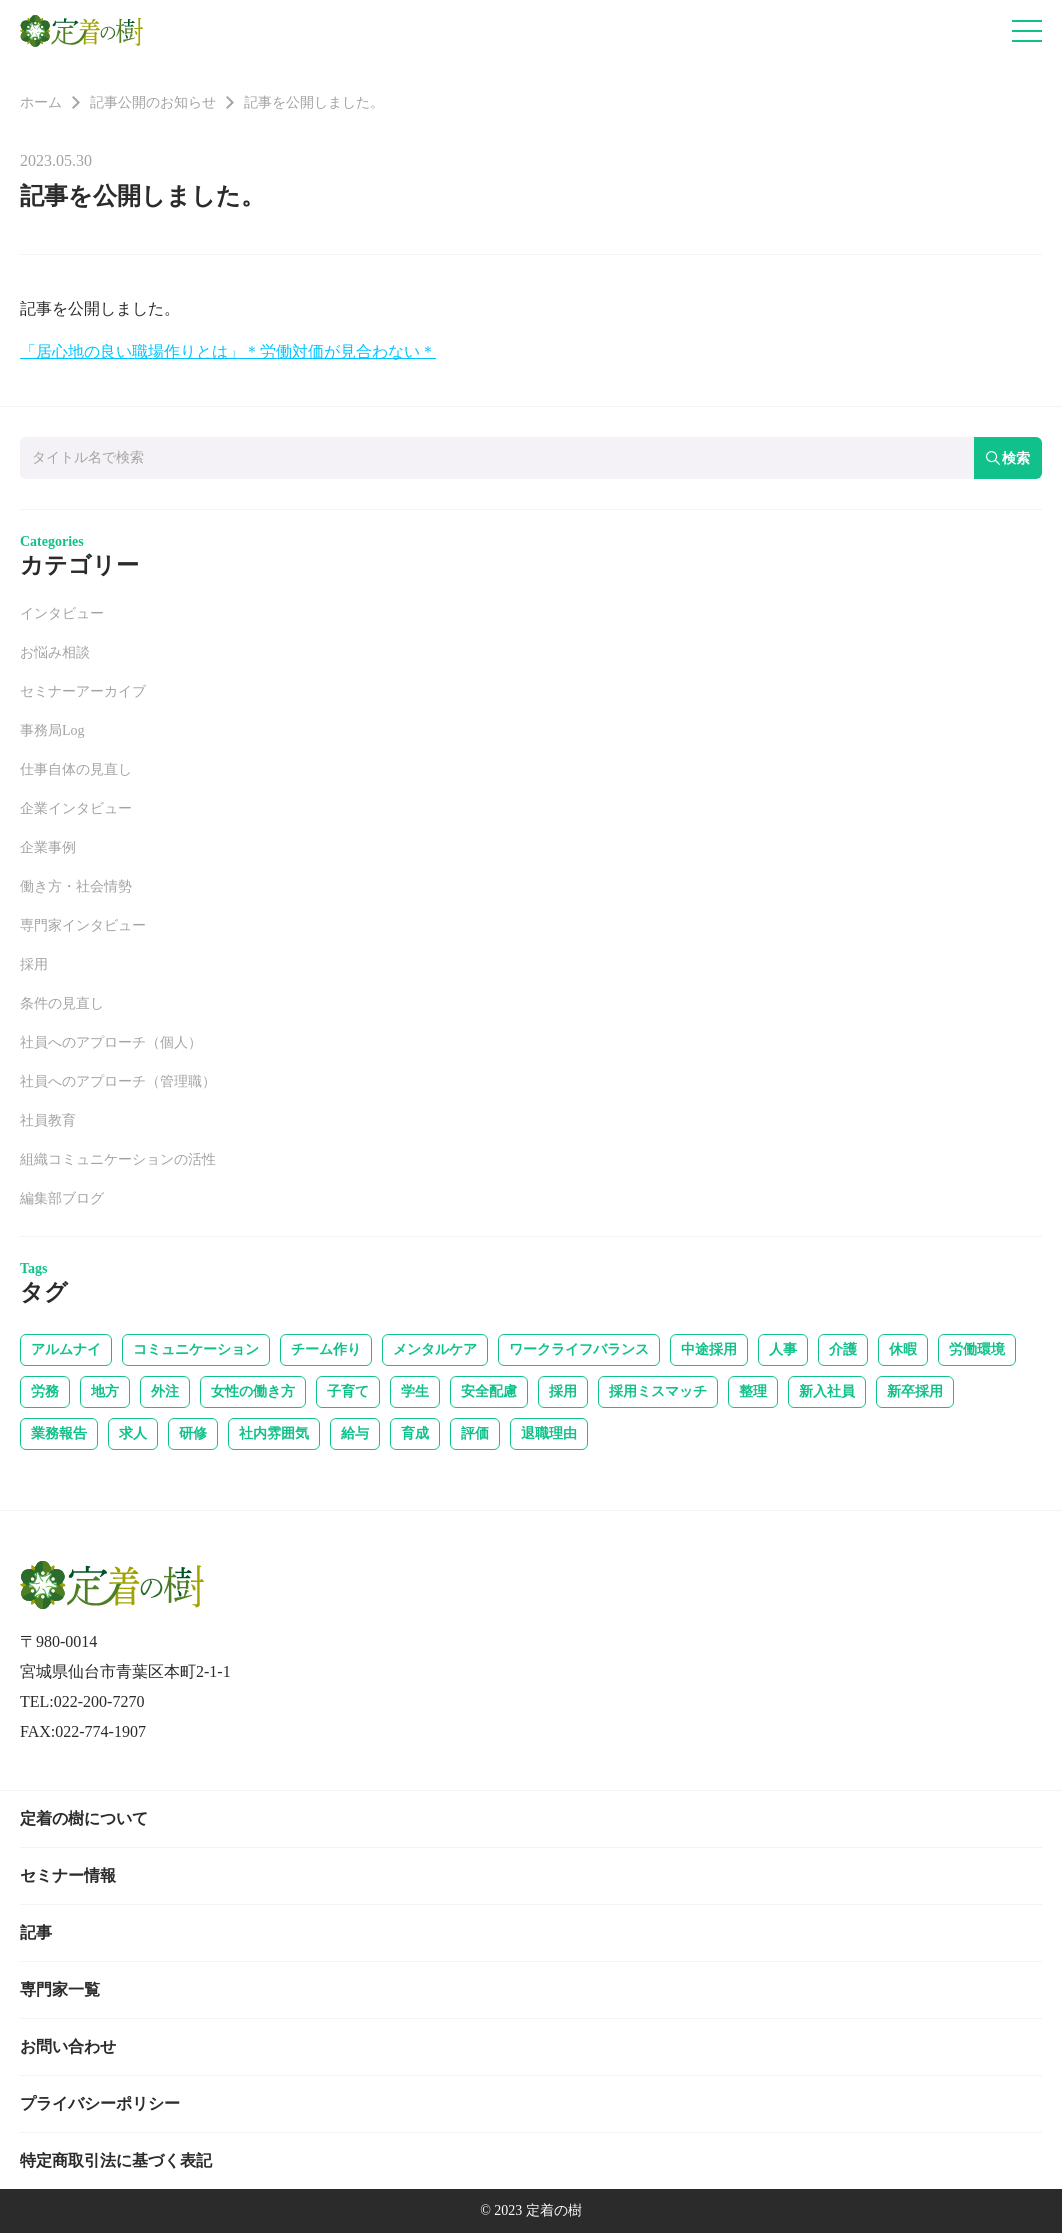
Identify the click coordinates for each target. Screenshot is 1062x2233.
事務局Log (52, 730)
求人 (133, 1433)
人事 (783, 1349)
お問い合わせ (68, 2046)
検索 (1008, 458)
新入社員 (827, 1391)
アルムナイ (66, 1349)
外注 (165, 1391)
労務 (45, 1391)
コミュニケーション (196, 1349)
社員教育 (48, 1120)
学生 (415, 1391)
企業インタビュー (76, 808)
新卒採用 (915, 1391)
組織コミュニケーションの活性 (118, 1159)
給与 (355, 1433)
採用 (34, 964)
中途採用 (709, 1349)
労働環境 (977, 1349)
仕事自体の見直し (76, 769)
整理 (753, 1391)
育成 (415, 1433)
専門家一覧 (60, 1989)
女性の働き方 (253, 1391)
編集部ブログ (62, 1198)
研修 (193, 1433)
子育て (348, 1391)
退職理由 (549, 1433)
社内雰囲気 (274, 1433)
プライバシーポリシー (100, 2103)
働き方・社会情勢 (76, 886)
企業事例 (48, 847)
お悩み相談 (55, 652)
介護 (843, 1349)
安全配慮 (489, 1391)
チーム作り (326, 1349)
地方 (105, 1391)
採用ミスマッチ (658, 1391)
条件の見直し (62, 1003)
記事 (36, 1932)
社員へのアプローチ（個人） (111, 1042)
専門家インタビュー (83, 925)
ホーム (41, 102)
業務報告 (59, 1433)
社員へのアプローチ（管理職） (118, 1081)
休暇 (903, 1349)
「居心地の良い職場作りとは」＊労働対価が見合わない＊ (228, 351)
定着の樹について (84, 1818)
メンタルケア (435, 1349)
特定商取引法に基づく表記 (116, 2160)
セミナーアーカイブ (83, 691)
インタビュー (62, 613)
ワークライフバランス (579, 1349)
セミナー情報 (68, 1875)
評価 (475, 1433)
